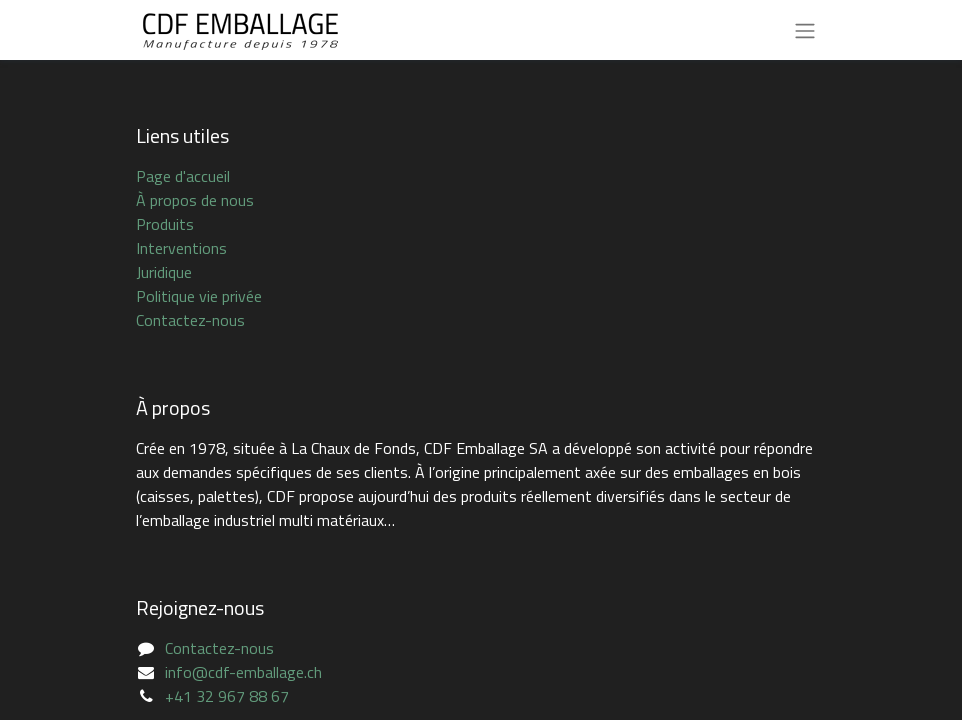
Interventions (181, 248)
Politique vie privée (199, 296)
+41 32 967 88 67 (227, 696)
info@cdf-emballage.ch (243, 672)
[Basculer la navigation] (805, 30)
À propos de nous (195, 200)
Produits (165, 224)
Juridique (164, 272)
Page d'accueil (183, 176)
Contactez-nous (190, 320)
